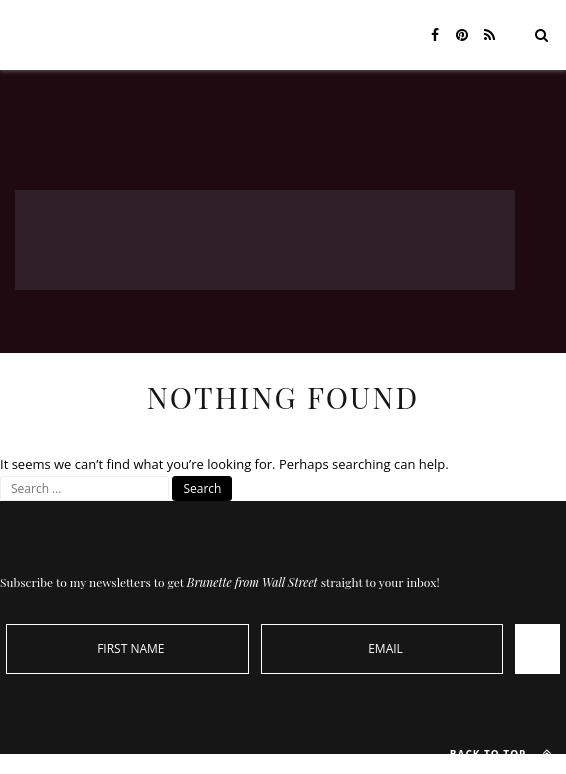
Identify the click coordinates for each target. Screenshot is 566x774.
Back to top (505, 753)
